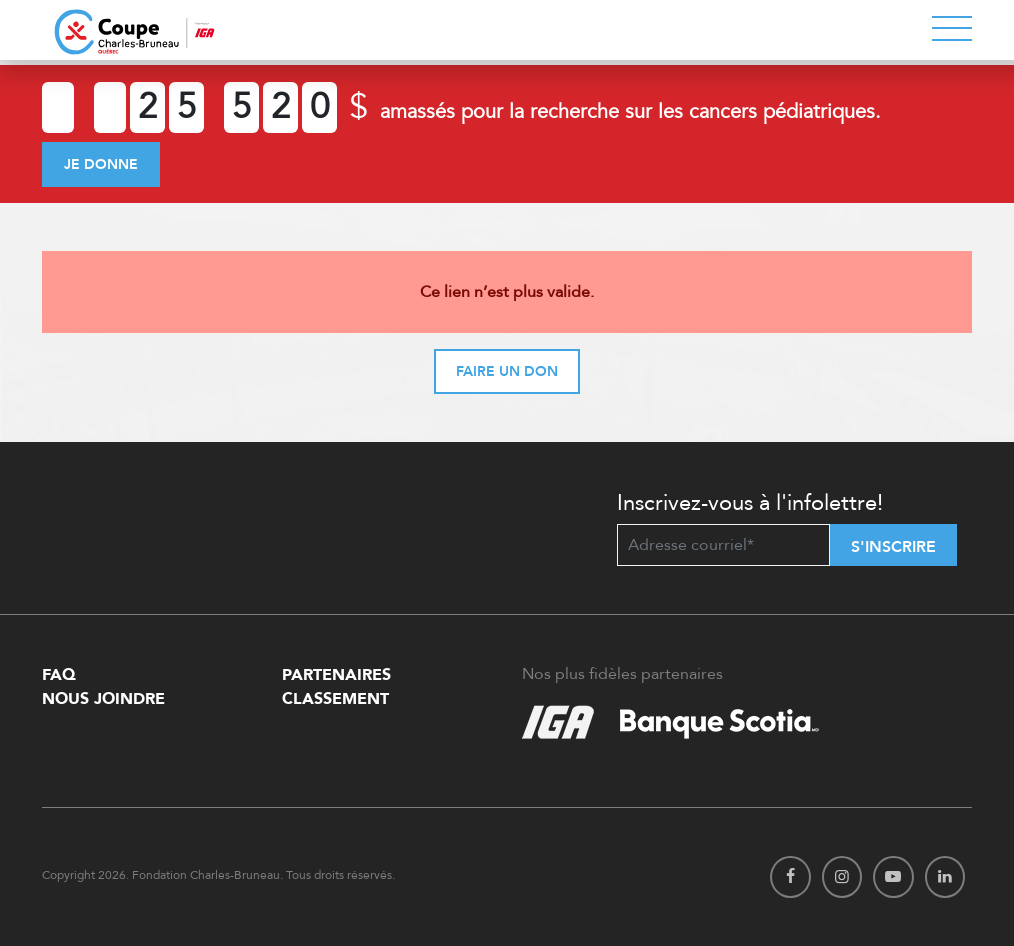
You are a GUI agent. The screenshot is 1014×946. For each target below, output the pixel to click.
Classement (335, 699)
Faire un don (507, 371)
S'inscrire (893, 547)
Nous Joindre (103, 699)
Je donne (101, 164)
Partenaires (336, 675)
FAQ (59, 675)
